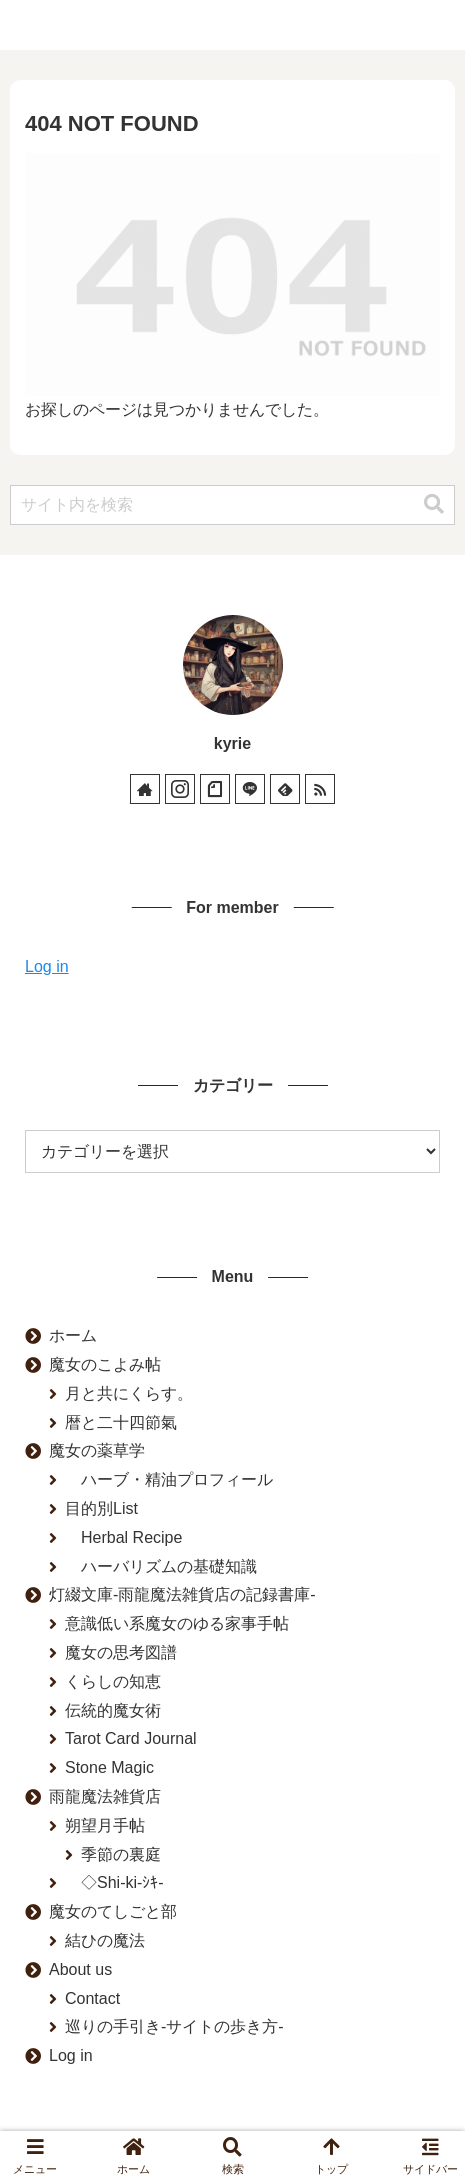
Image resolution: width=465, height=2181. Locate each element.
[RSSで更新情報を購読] (320, 789)
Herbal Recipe (123, 1537)
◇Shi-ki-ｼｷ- (114, 1882)
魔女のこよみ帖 (105, 1364)
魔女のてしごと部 (113, 1911)
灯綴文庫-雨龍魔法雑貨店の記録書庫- (182, 1594)
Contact (92, 1998)
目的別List (101, 1508)
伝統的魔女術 (113, 1710)
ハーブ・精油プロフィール (169, 1479)
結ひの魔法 (105, 1940)
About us (80, 1969)
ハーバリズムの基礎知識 (161, 1566)
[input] (232, 505)
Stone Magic (109, 1767)
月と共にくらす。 (129, 1393)
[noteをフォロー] (215, 789)
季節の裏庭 (121, 1854)
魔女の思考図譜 (121, 1652)
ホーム (73, 1335)
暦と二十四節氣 (121, 1422)
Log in (47, 966)
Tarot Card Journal (131, 1738)
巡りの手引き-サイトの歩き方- (174, 2026)
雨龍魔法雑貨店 (105, 1796)
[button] (434, 504)
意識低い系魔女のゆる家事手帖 (177, 1623)
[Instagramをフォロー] (180, 789)
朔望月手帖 (105, 1825)
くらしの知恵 (113, 1681)
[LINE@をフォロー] (250, 789)
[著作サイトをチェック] (145, 789)
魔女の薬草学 (97, 1450)
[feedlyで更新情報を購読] (285, 789)
